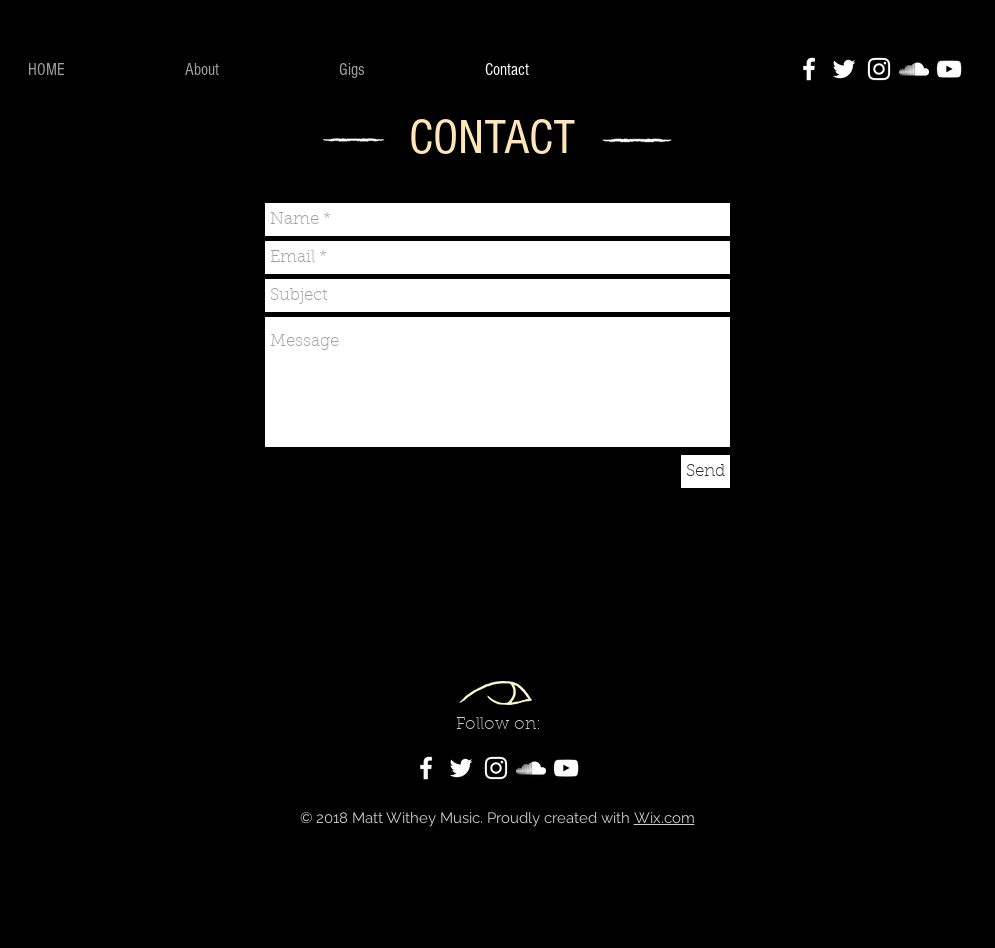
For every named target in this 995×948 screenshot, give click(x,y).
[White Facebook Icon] (809, 69)
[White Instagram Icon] (879, 69)
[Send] (705, 471)
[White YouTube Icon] (949, 69)
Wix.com (664, 818)
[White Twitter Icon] (844, 69)
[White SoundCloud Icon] (914, 69)
